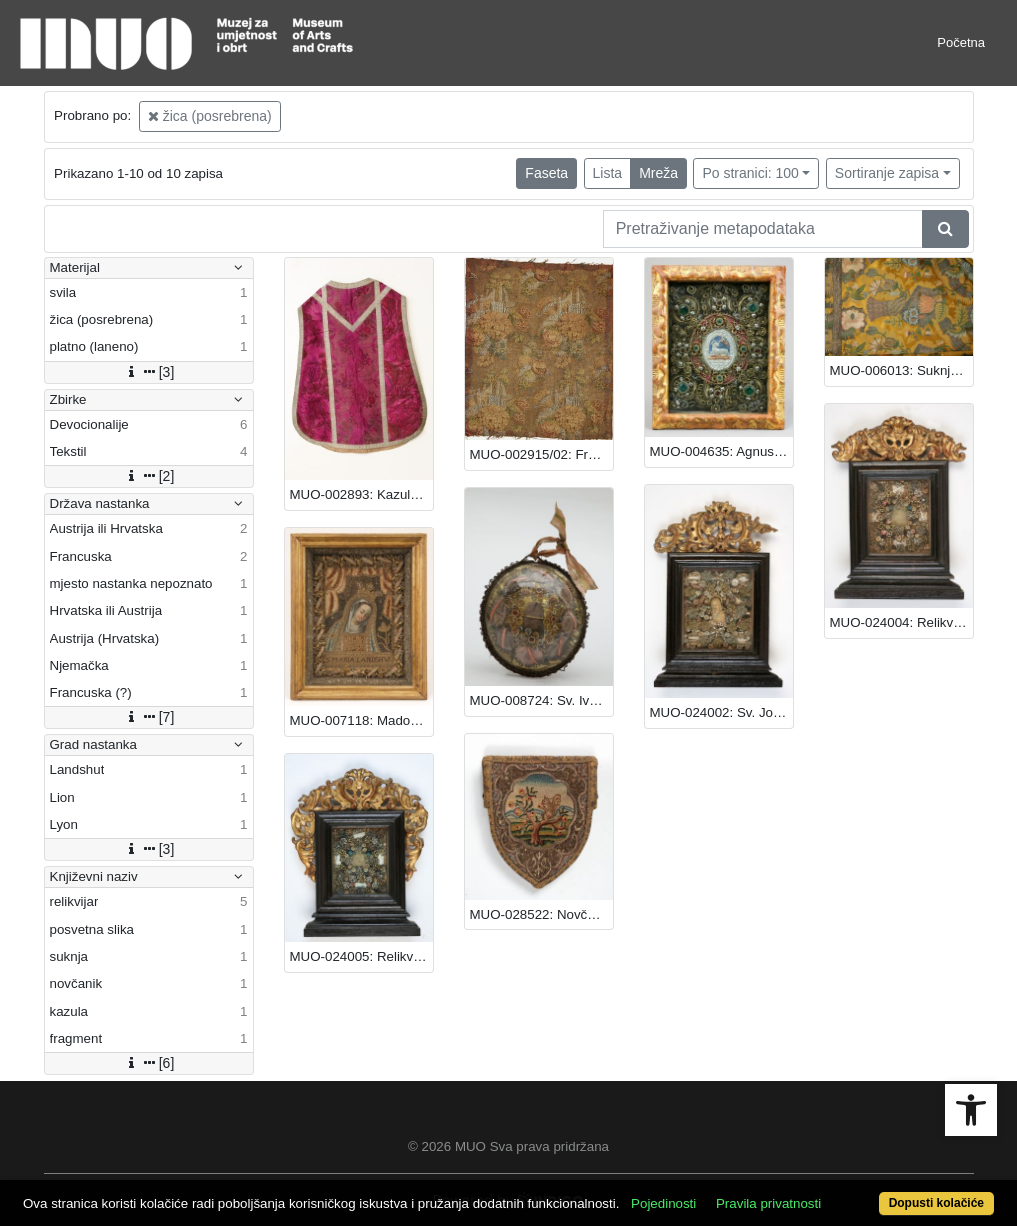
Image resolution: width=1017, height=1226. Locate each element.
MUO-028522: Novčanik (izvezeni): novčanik (541, 914)
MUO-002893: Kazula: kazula (361, 494)
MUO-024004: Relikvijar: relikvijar (901, 622)
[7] (149, 717)
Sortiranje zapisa (887, 173)
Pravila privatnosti (768, 1203)
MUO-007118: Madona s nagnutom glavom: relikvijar (361, 720)
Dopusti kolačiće (936, 1203)
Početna (961, 42)
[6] (149, 1063)
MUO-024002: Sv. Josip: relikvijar (721, 712)
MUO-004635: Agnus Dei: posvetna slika (721, 451)
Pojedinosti (663, 1203)
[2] (149, 476)
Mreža (658, 173)
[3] (149, 372)
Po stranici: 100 (750, 173)
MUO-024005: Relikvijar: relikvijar (361, 956)
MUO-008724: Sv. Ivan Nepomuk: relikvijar (541, 700)
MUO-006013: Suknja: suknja (901, 370)
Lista (608, 173)
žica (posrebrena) (210, 116)
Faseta (546, 173)
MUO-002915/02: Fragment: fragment (541, 454)
